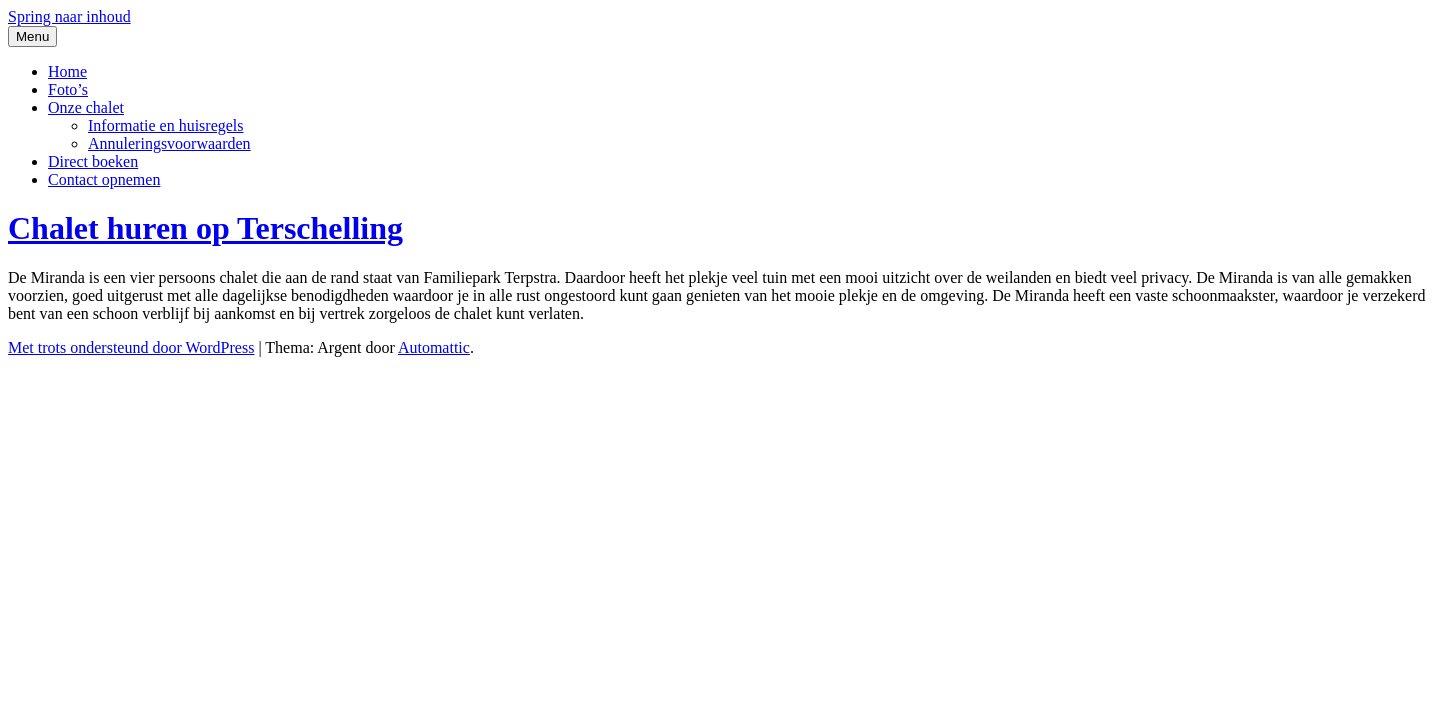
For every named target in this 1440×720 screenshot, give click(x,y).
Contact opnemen (104, 179)
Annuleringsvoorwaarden (169, 143)
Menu (32, 36)
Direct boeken (93, 161)
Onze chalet (86, 107)
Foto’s (68, 89)
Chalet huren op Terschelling (205, 228)
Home (67, 71)
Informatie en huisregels (166, 125)
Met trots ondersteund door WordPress (131, 347)
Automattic (434, 347)
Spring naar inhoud (69, 16)
